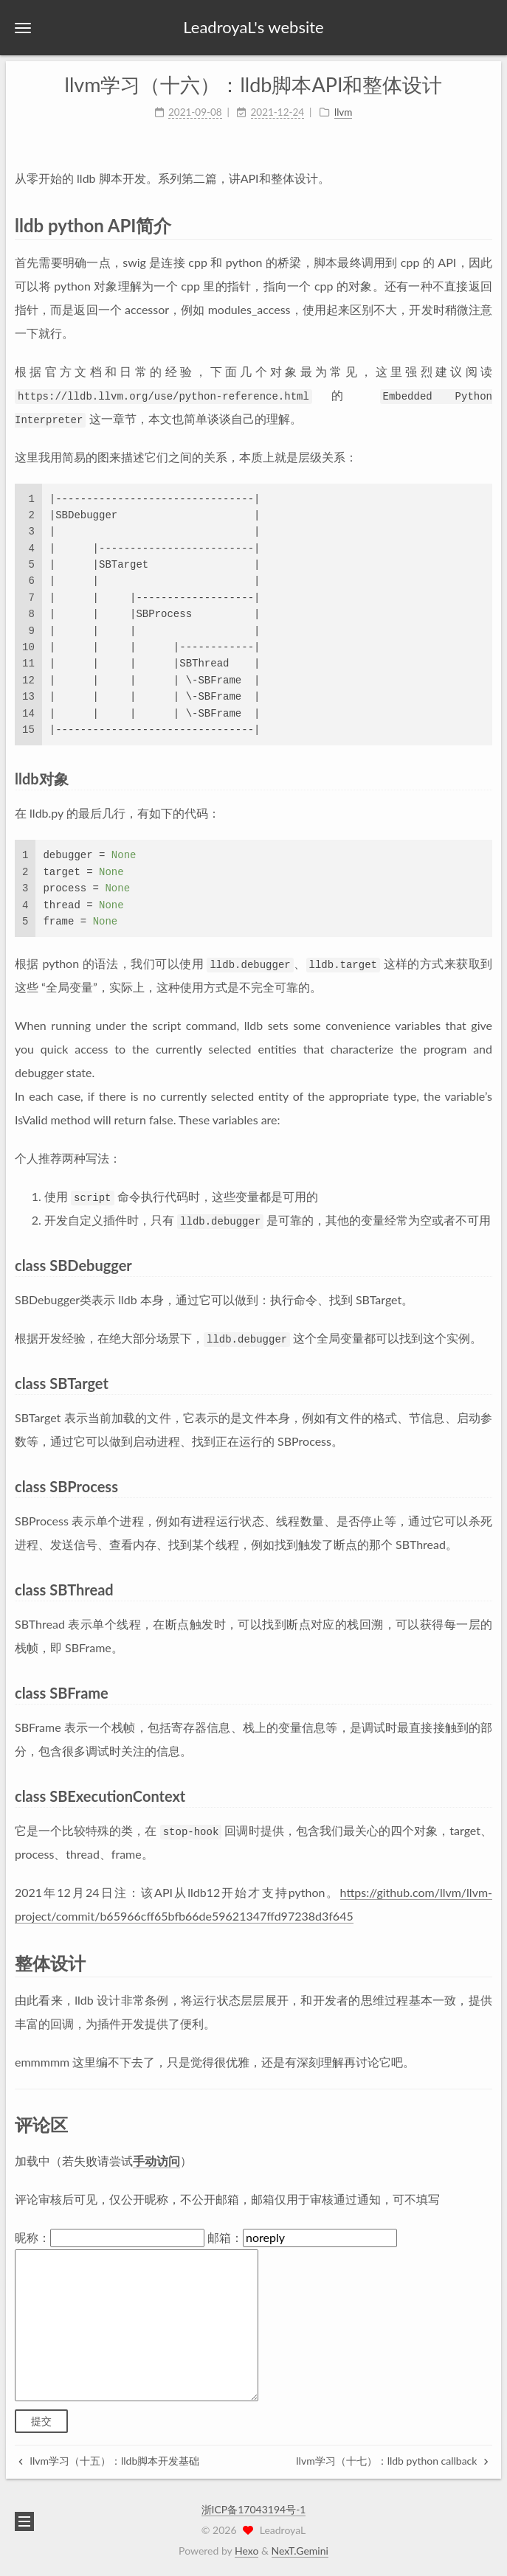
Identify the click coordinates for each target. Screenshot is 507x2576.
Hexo (246, 2550)
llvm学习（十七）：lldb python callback (392, 2460)
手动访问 (156, 2161)
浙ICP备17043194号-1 (253, 2509)
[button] (22, 28)
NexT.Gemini (300, 2550)
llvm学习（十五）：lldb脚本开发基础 (108, 2460)
